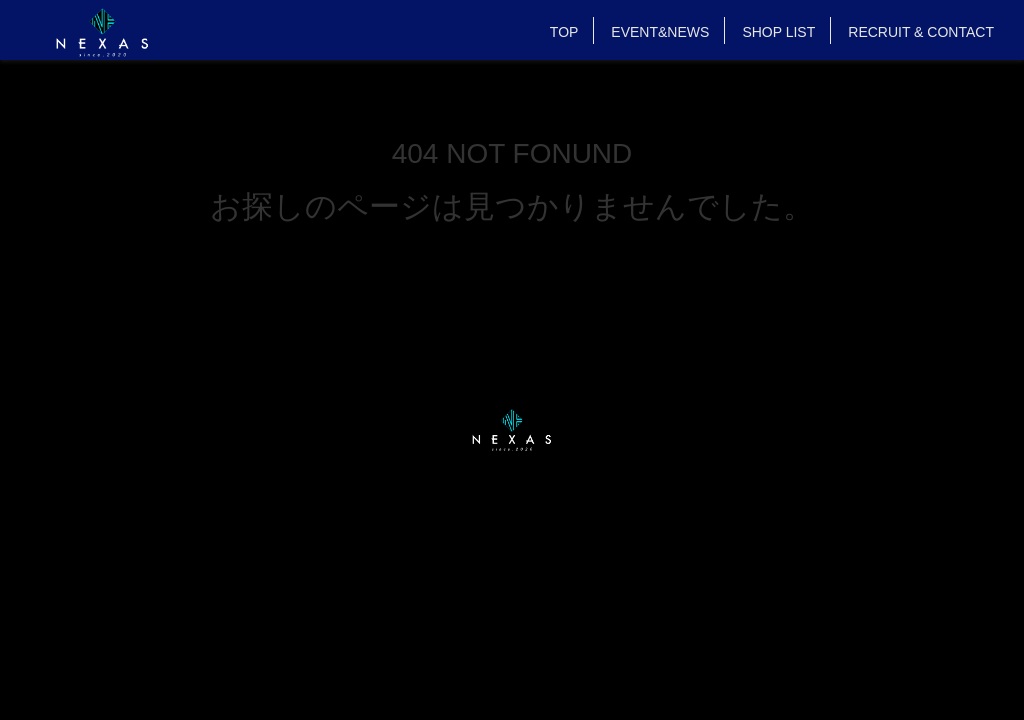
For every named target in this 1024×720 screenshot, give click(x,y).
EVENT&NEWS (660, 32)
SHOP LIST (778, 32)
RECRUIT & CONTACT (921, 32)
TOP (564, 32)
